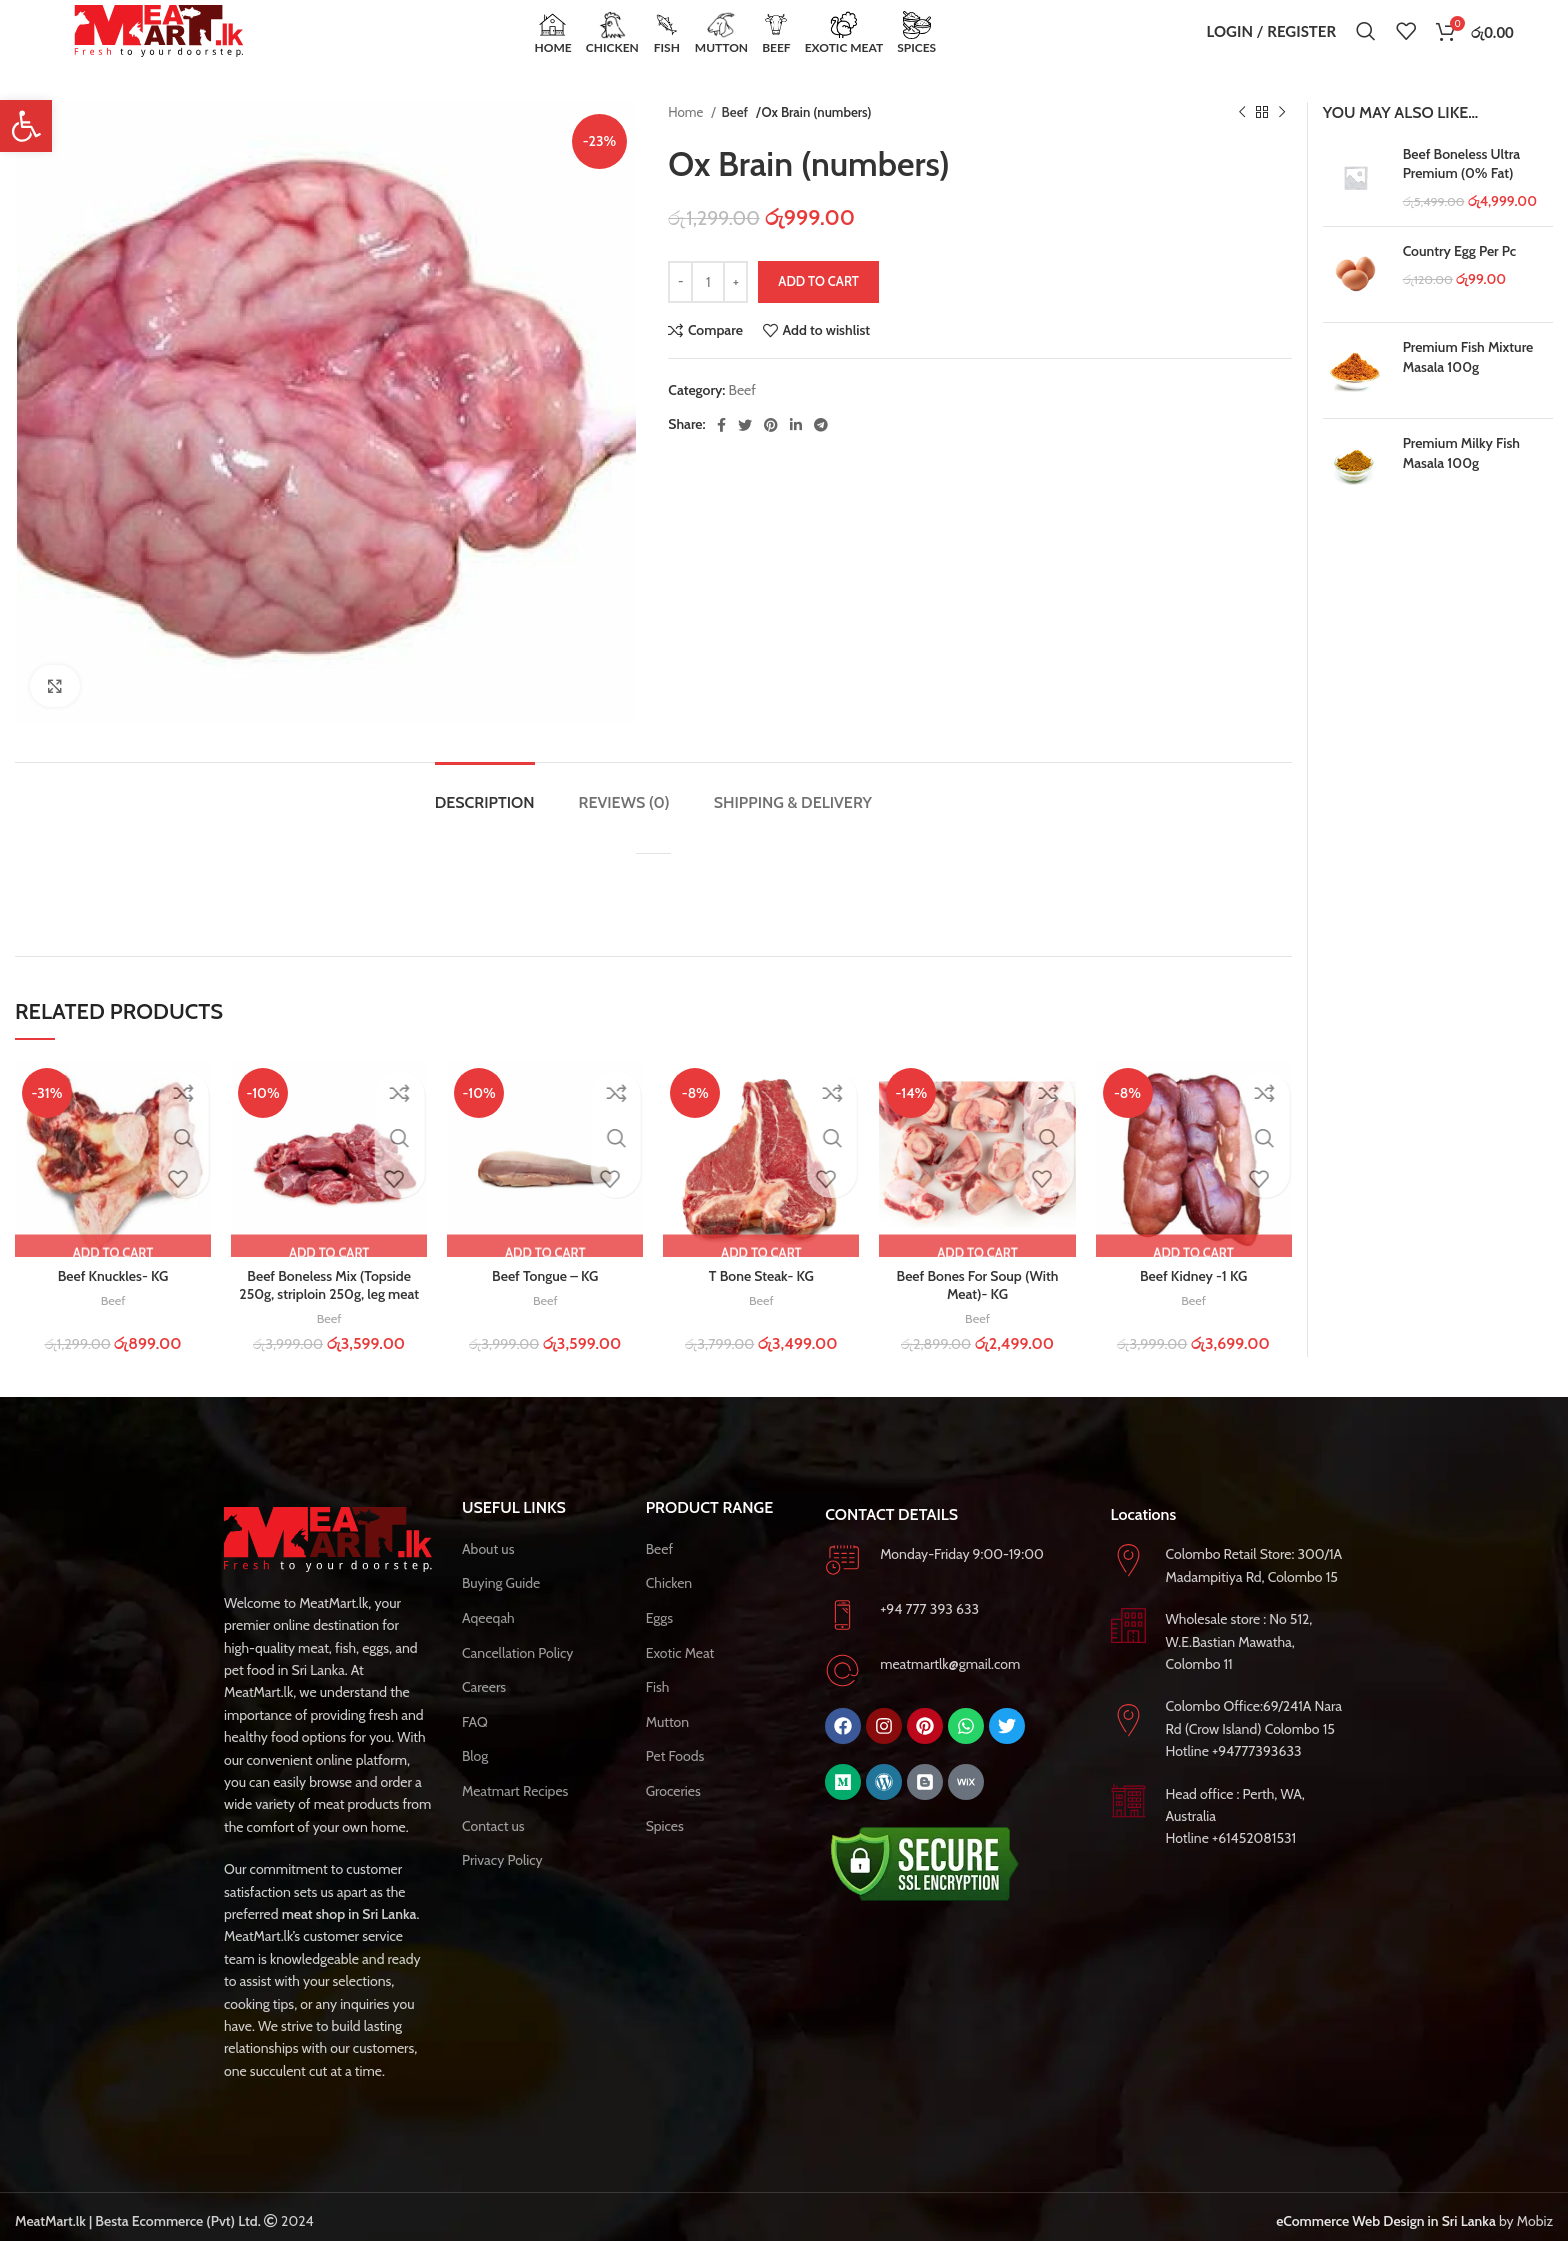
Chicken (669, 1611)
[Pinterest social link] (771, 452)
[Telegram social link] (821, 452)
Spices (665, 1853)
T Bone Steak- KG (761, 1304)
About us (488, 1576)
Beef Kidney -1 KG (1193, 1304)
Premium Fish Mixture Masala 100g (1468, 385)
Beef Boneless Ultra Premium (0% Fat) (1461, 191)
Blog (475, 1784)
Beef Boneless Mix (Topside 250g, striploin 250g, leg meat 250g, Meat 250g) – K (329, 1322)
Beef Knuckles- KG (113, 1304)
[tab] (485, 819)
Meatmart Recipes (515, 1819)
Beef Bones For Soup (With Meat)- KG (978, 1313)
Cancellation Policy (517, 1680)
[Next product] (1282, 141)
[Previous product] (1242, 141)
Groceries (673, 1819)
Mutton (667, 1749)
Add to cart (818, 309)
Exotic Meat (680, 1680)
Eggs (659, 1646)
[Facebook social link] (721, 452)
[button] (26, 126)
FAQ (475, 1749)
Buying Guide (501, 1611)
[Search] (1366, 45)
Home (687, 140)
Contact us (493, 1853)
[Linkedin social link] (796, 452)
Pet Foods (675, 1784)
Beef (736, 140)
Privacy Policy (502, 1888)
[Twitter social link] (745, 452)
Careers (484, 1715)
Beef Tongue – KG (545, 1304)
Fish (658, 1715)
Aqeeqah (488, 1646)
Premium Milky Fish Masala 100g (1461, 481)
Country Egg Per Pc (1460, 279)
